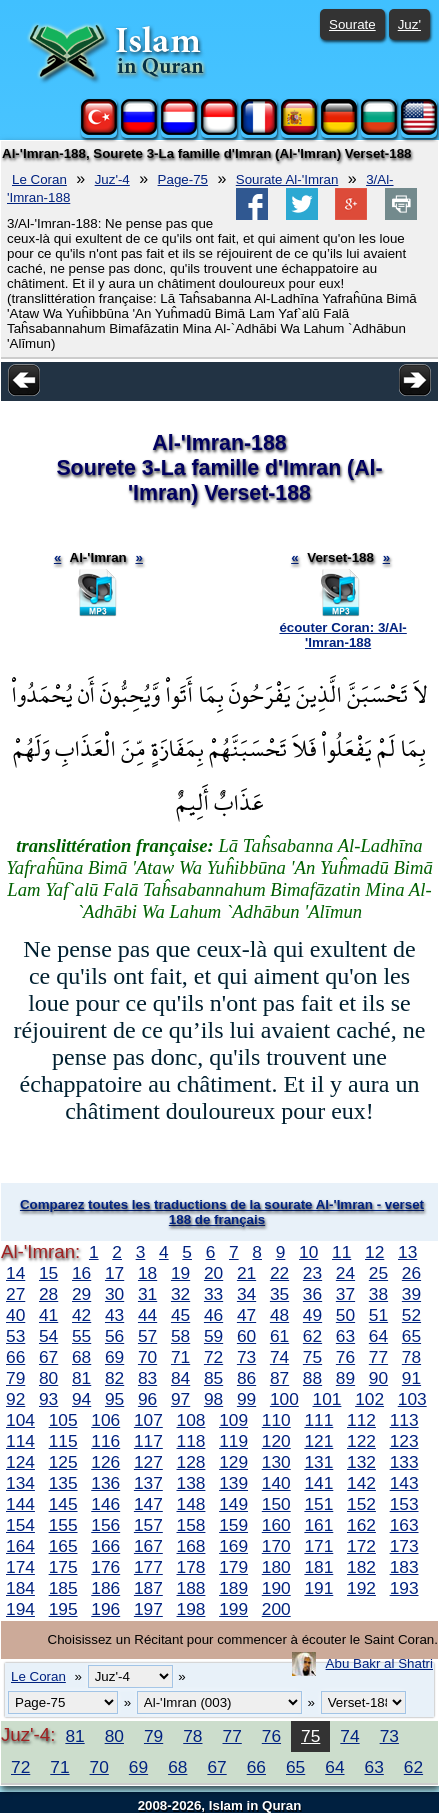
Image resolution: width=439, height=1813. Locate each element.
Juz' (409, 24)
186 (105, 1588)
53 (15, 1336)
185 (63, 1588)
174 (20, 1567)
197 (148, 1609)
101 (327, 1399)
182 (361, 1567)
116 (105, 1441)
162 (361, 1525)
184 (20, 1588)
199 (233, 1609)
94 (81, 1399)
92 (15, 1399)
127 (148, 1462)
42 (81, 1315)
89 (345, 1378)
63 (345, 1336)
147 (148, 1504)
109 (233, 1420)
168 (191, 1546)
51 (378, 1315)
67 (48, 1357)
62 (312, 1336)
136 (105, 1483)
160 (276, 1525)
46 (213, 1315)
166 (105, 1546)
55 (81, 1336)
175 (63, 1567)
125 (63, 1462)
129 (233, 1462)
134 (20, 1483)
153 (404, 1504)
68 (81, 1357)
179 (233, 1567)
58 (180, 1336)
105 (63, 1420)
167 (148, 1546)
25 (378, 1273)
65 (411, 1336)
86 (246, 1378)
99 (246, 1399)
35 (279, 1294)
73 (246, 1357)
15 (48, 1273)
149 (233, 1504)
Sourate (352, 24)
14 (15, 1273)
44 (147, 1315)
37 (345, 1294)
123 (404, 1441)
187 (148, 1588)
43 (114, 1315)
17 (114, 1273)
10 (308, 1252)
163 (404, 1525)
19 (180, 1273)
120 (276, 1441)
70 (147, 1357)
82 (114, 1378)
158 (191, 1525)
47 (246, 1315)
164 (20, 1546)
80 (48, 1378)
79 (15, 1378)
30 (114, 1294)
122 (361, 1441)
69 (114, 1357)
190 (276, 1588)
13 (407, 1252)
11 (341, 1252)
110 (276, 1420)
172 (361, 1546)
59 (213, 1336)
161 (318, 1525)
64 (378, 1336)
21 (246, 1273)
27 (15, 1294)
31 (147, 1294)
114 (20, 1441)
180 (276, 1567)
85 (213, 1378)
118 (191, 1441)
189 (233, 1588)
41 (48, 1315)
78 (411, 1357)
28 (48, 1294)
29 (81, 1294)
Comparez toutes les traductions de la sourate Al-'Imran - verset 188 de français (222, 1212)
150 (276, 1504)
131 (318, 1462)
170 (276, 1546)
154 (20, 1525)
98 (213, 1399)
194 (20, 1609)
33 (213, 1294)
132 (361, 1462)
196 (105, 1609)
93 (48, 1399)
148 (191, 1504)
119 (233, 1441)
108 (191, 1420)
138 (191, 1483)
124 (20, 1462)
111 (318, 1420)
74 (279, 1357)
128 (191, 1462)
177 (148, 1567)
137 (148, 1483)
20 (213, 1273)
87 (279, 1378)
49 (312, 1315)
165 (63, 1546)
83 (147, 1378)
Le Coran (39, 179)
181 (318, 1567)
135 (63, 1483)
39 (411, 1294)
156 (105, 1525)
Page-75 (183, 179)
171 (318, 1546)
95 (114, 1399)
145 (63, 1504)
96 (147, 1399)
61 (279, 1336)
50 (345, 1315)
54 (48, 1336)
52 (411, 1315)
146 (105, 1504)
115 (63, 1441)
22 (279, 1273)
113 (404, 1420)
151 (318, 1504)
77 (378, 1357)
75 (312, 1357)
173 (404, 1546)
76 (345, 1357)
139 (233, 1483)
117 (148, 1441)
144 (20, 1504)
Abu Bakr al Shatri (379, 1663)
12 (374, 1252)
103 (412, 1399)
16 (81, 1273)
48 (279, 1315)
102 (369, 1399)
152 (361, 1504)
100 (284, 1399)
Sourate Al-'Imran (287, 179)
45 (180, 1315)
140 (276, 1483)
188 (191, 1588)
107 (148, 1420)
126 (105, 1462)
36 (312, 1294)
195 (63, 1609)
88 (312, 1378)
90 (378, 1378)
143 (404, 1483)
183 (404, 1567)
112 (361, 1420)
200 (276, 1609)
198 (191, 1609)
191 (318, 1588)
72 (213, 1357)
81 (81, 1378)
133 (404, 1462)
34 (246, 1294)
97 (180, 1399)
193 (404, 1588)
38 (378, 1294)
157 (148, 1525)
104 (20, 1420)
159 (233, 1525)
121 (318, 1441)
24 (345, 1273)
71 (180, 1357)
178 (191, 1567)
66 (15, 1357)
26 (411, 1273)
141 (318, 1483)
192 (361, 1588)
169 (233, 1546)
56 (114, 1336)
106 (105, 1420)
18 (147, 1273)
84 (180, 1378)
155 (63, 1525)
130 (276, 1462)
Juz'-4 (112, 179)
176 (105, 1567)
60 (246, 1336)
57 (147, 1336)
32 (180, 1294)
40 (15, 1315)
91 (411, 1378)
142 (361, 1483)
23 (312, 1273)
